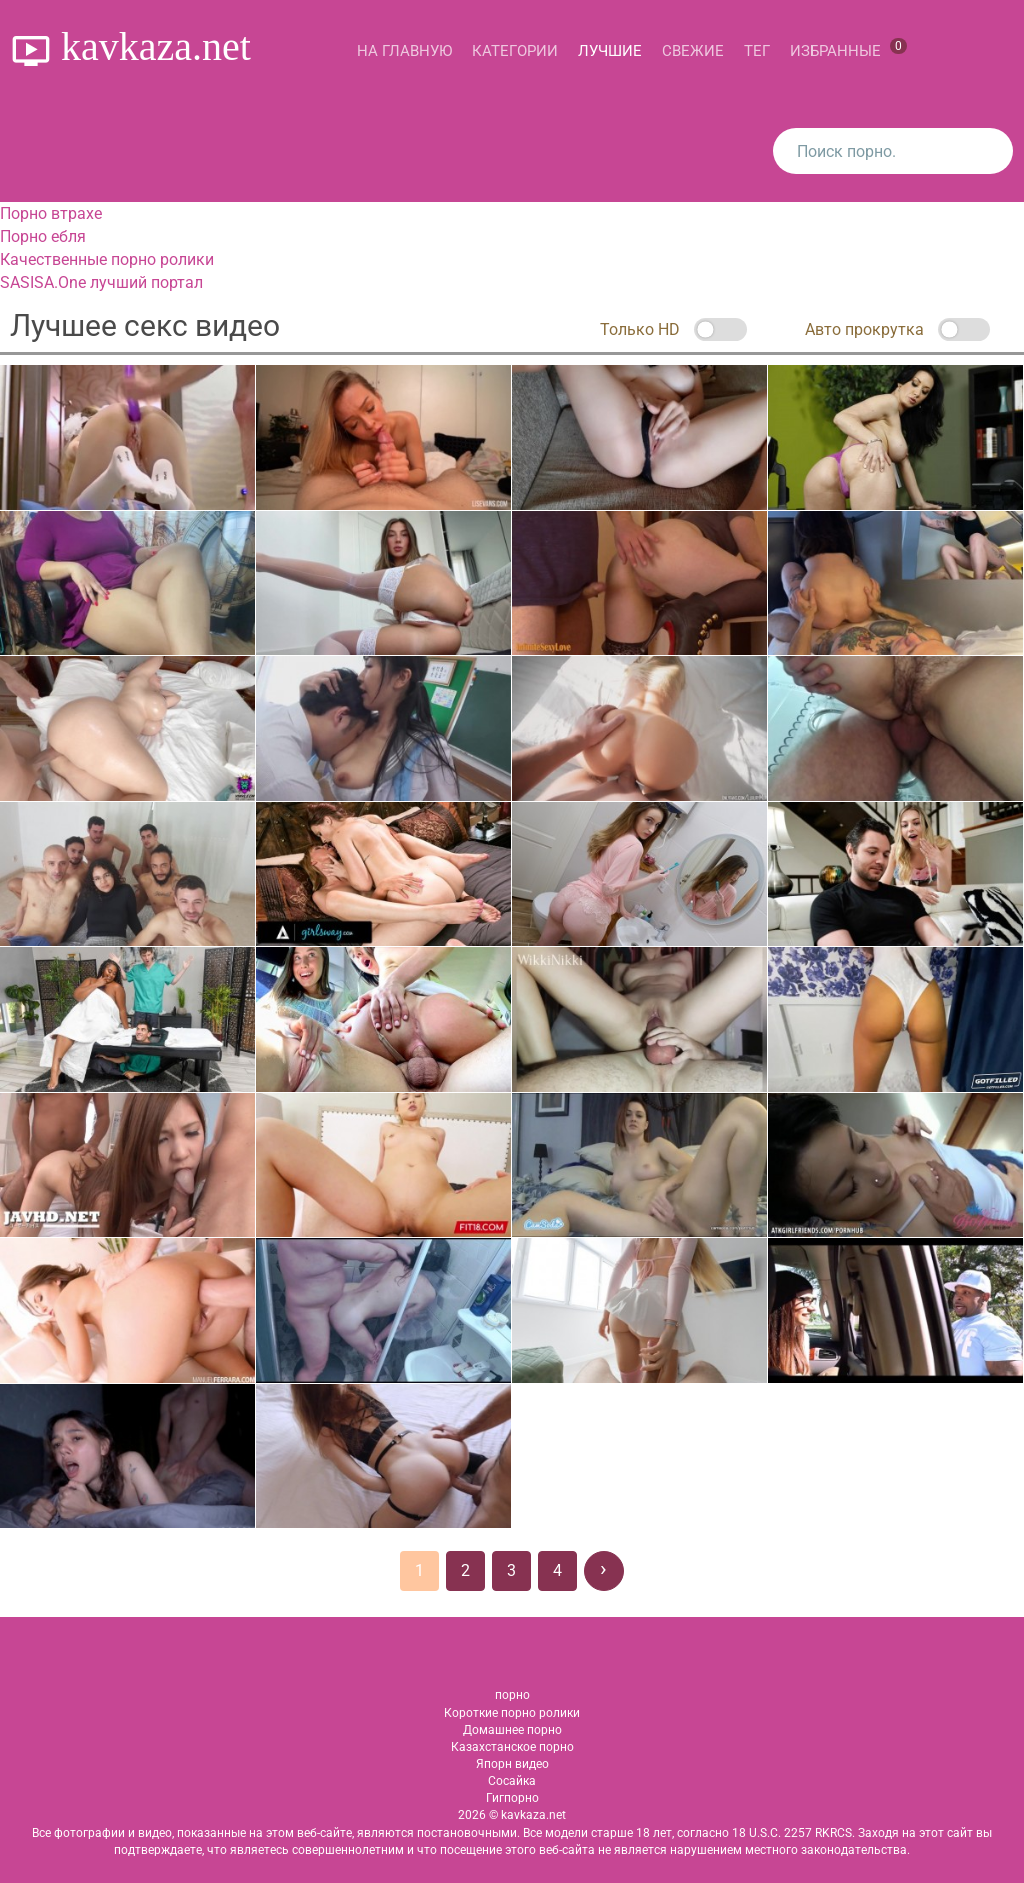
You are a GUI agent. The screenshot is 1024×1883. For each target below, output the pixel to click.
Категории (515, 51)
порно (512, 1695)
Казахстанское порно (512, 1747)
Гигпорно (512, 1798)
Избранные (848, 49)
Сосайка (512, 1781)
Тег (757, 51)
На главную (404, 51)
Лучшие (610, 51)
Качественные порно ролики (107, 259)
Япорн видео (512, 1764)
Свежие (693, 51)
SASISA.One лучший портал (101, 282)
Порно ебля (43, 236)
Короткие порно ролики (512, 1713)
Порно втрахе (51, 213)
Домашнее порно (512, 1730)
